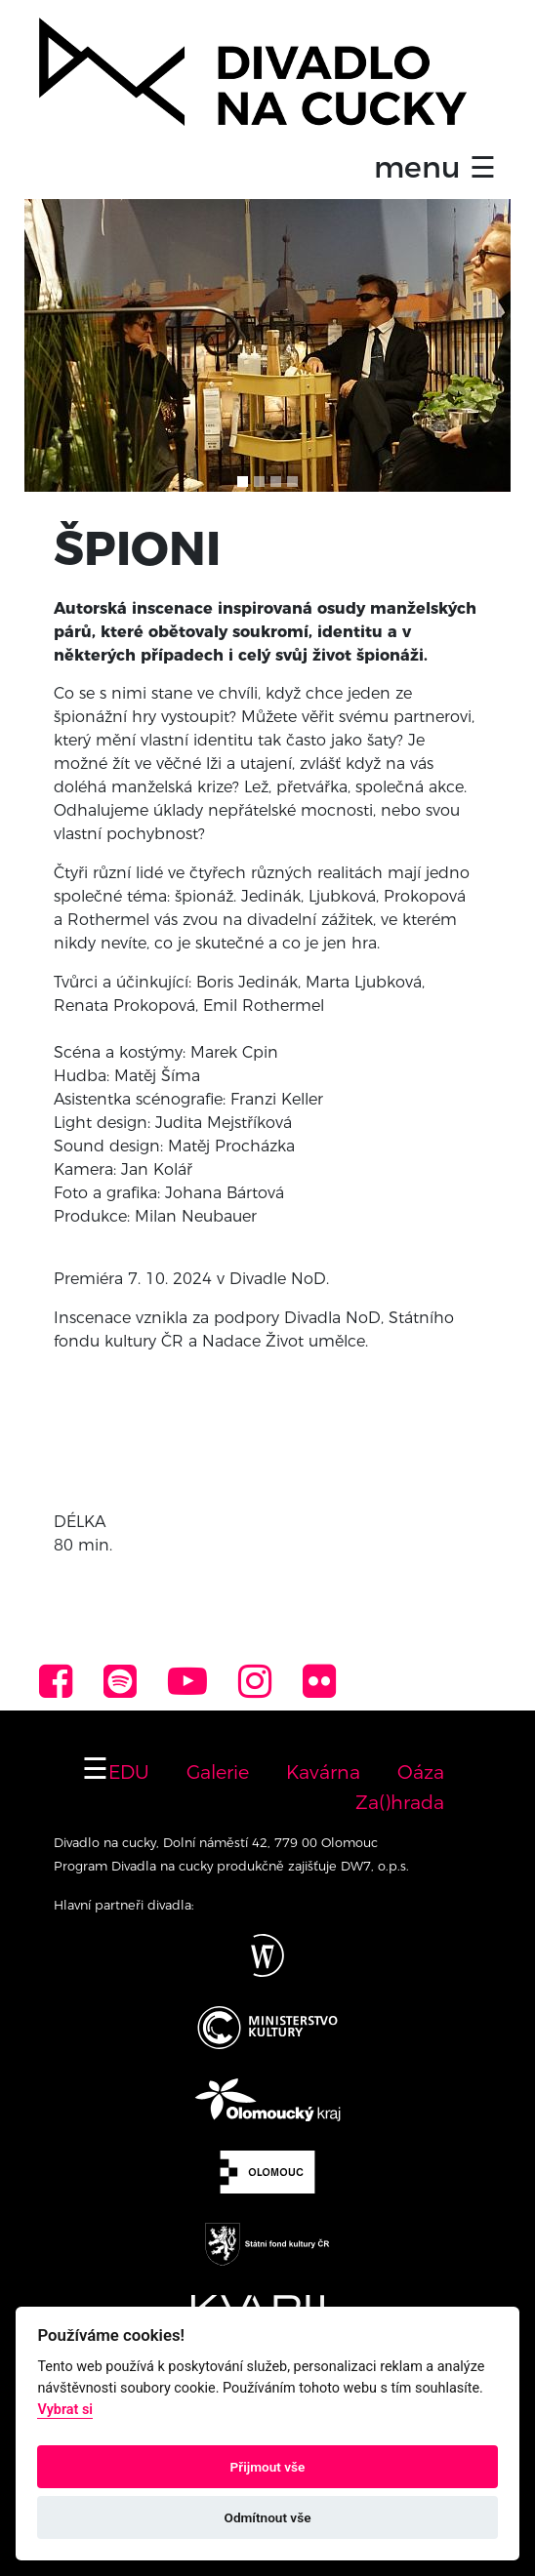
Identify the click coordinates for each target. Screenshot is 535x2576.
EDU (128, 1772)
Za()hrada (399, 1802)
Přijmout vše (268, 2467)
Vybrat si (65, 2409)
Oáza (420, 1772)
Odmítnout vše (268, 2517)
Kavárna (323, 1772)
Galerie (217, 1772)
